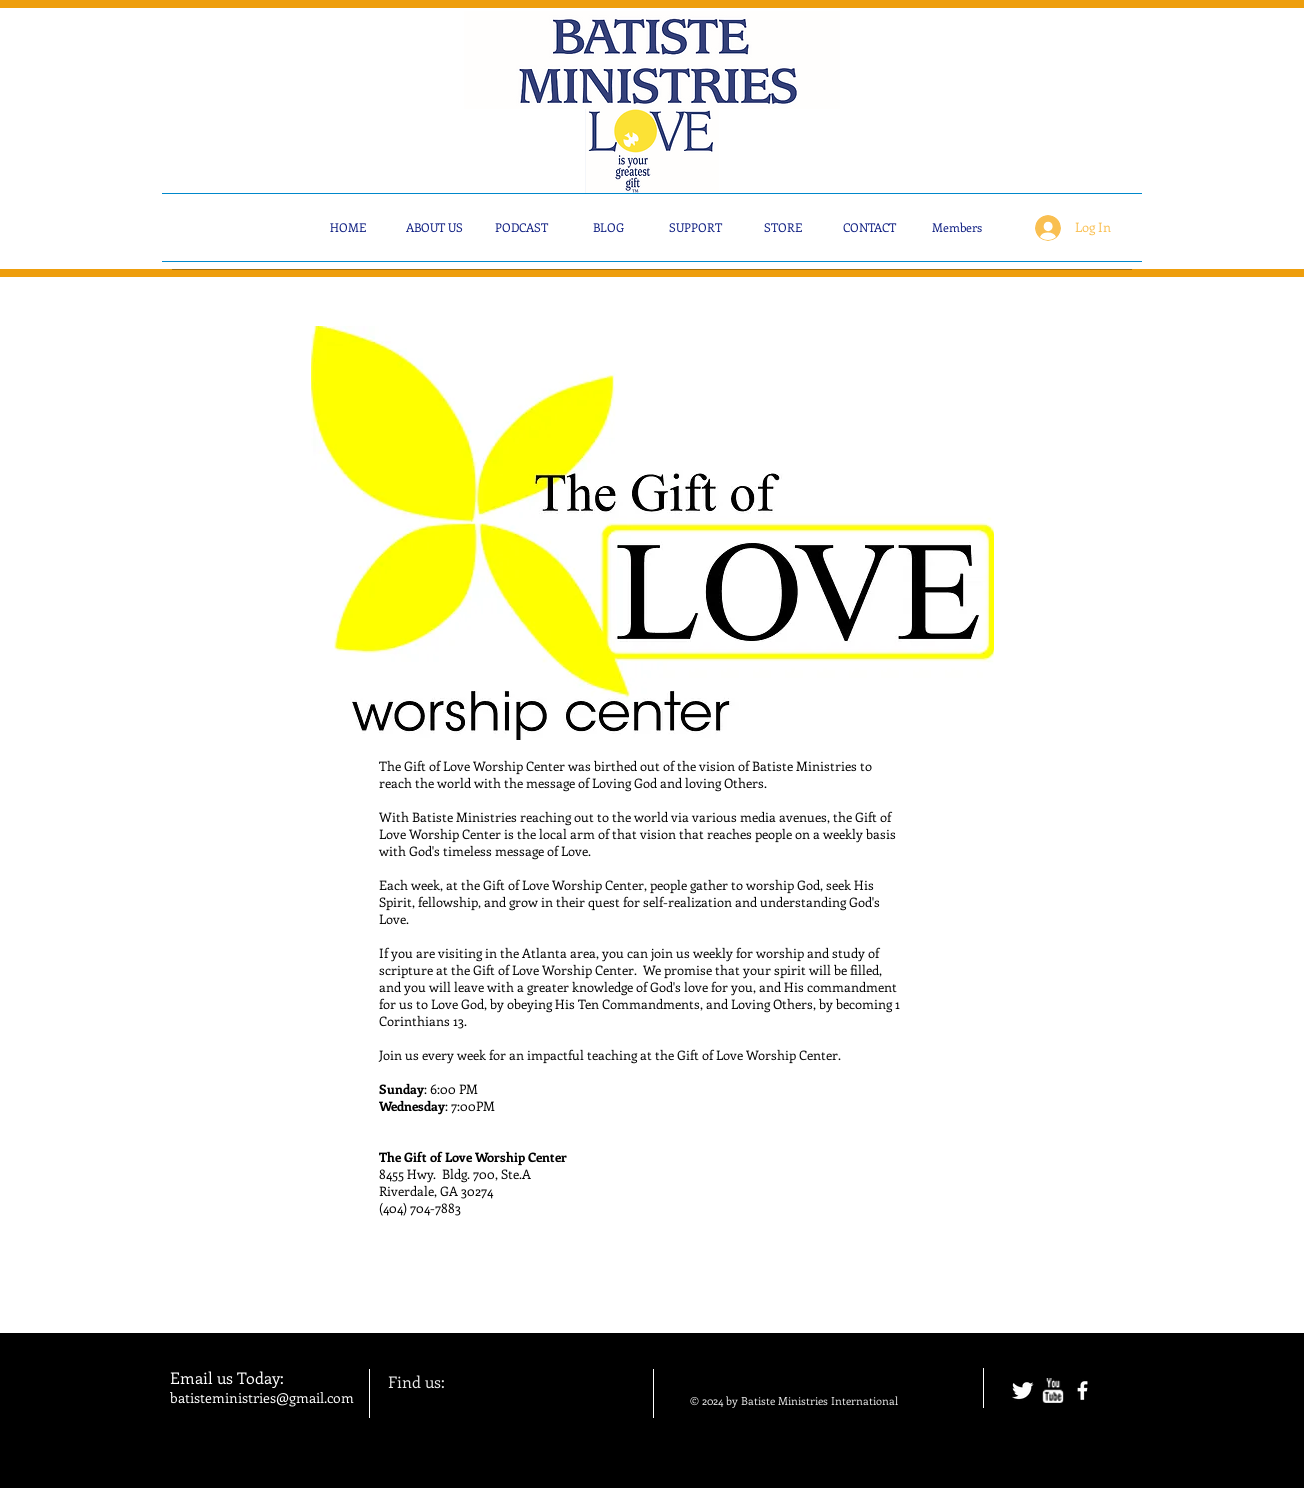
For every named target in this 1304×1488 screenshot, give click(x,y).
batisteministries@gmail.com (262, 1397)
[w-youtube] (1052, 1390)
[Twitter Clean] (1022, 1390)
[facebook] (1082, 1390)
